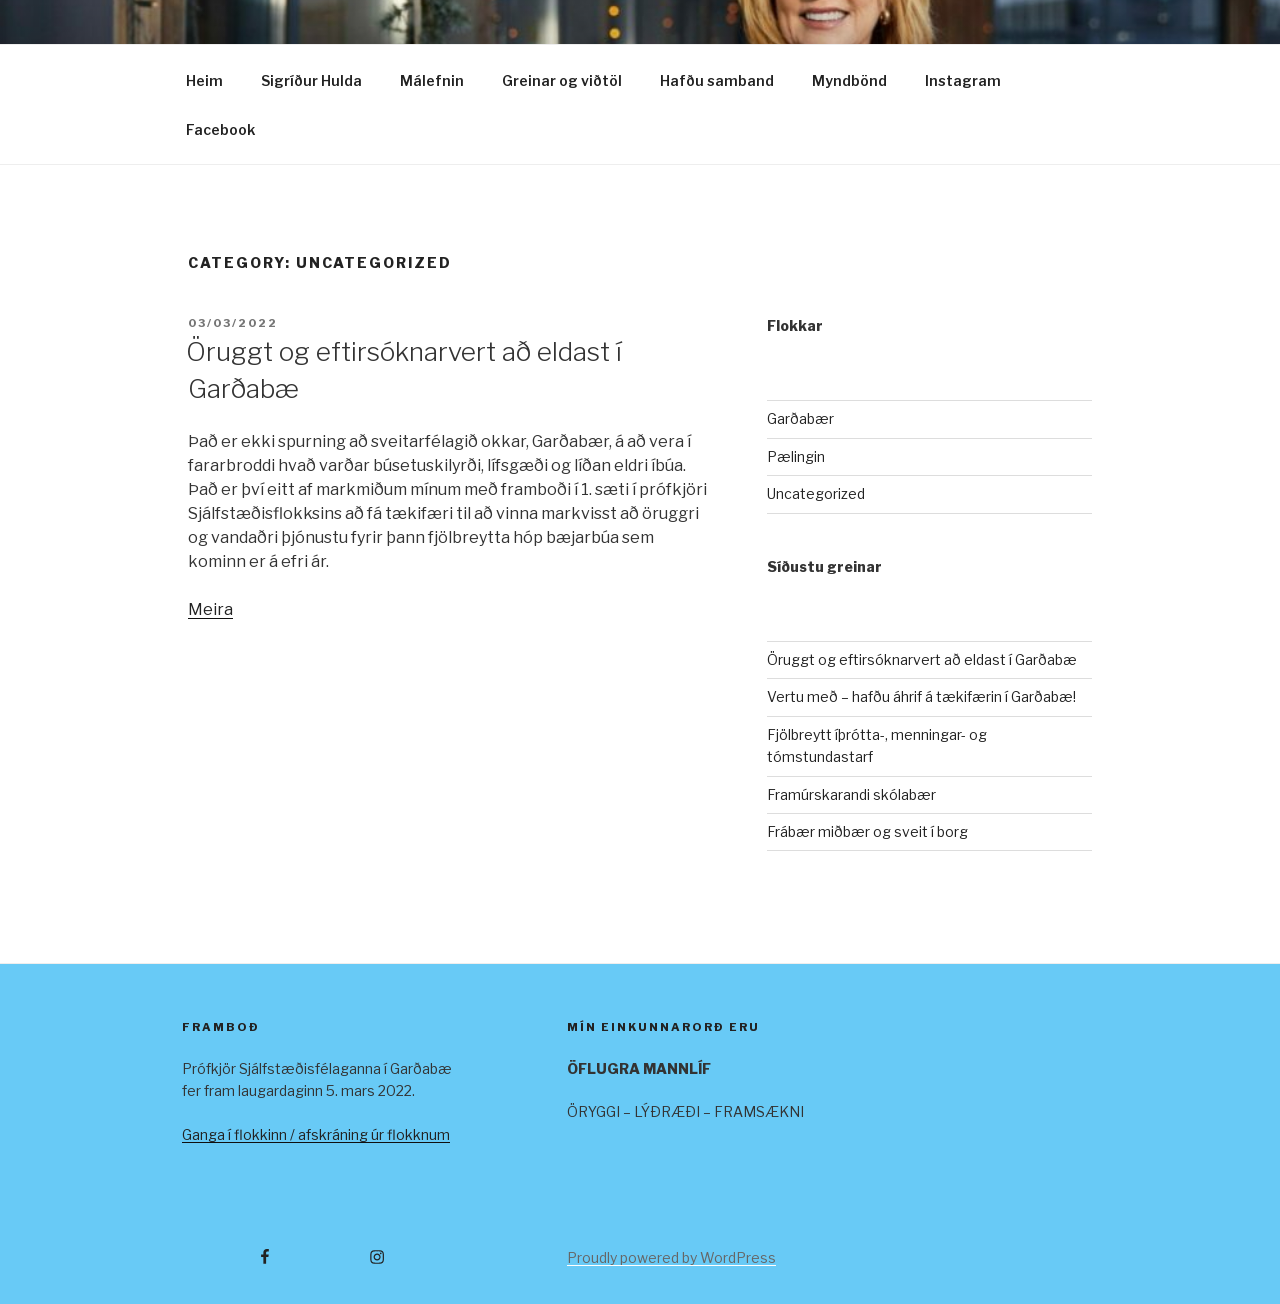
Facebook (220, 129)
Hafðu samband (717, 80)
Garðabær (800, 418)
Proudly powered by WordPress (671, 1257)
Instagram (963, 80)
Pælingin (796, 456)
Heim (204, 80)
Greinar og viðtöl (562, 80)
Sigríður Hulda (311, 80)
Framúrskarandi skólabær (851, 794)
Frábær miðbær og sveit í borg (867, 831)
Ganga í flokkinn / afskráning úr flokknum (316, 1134)
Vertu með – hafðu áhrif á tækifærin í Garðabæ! (921, 696)
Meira (210, 609)
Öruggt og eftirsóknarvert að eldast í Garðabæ (922, 659)
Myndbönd (849, 80)
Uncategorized (816, 493)
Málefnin (432, 80)
